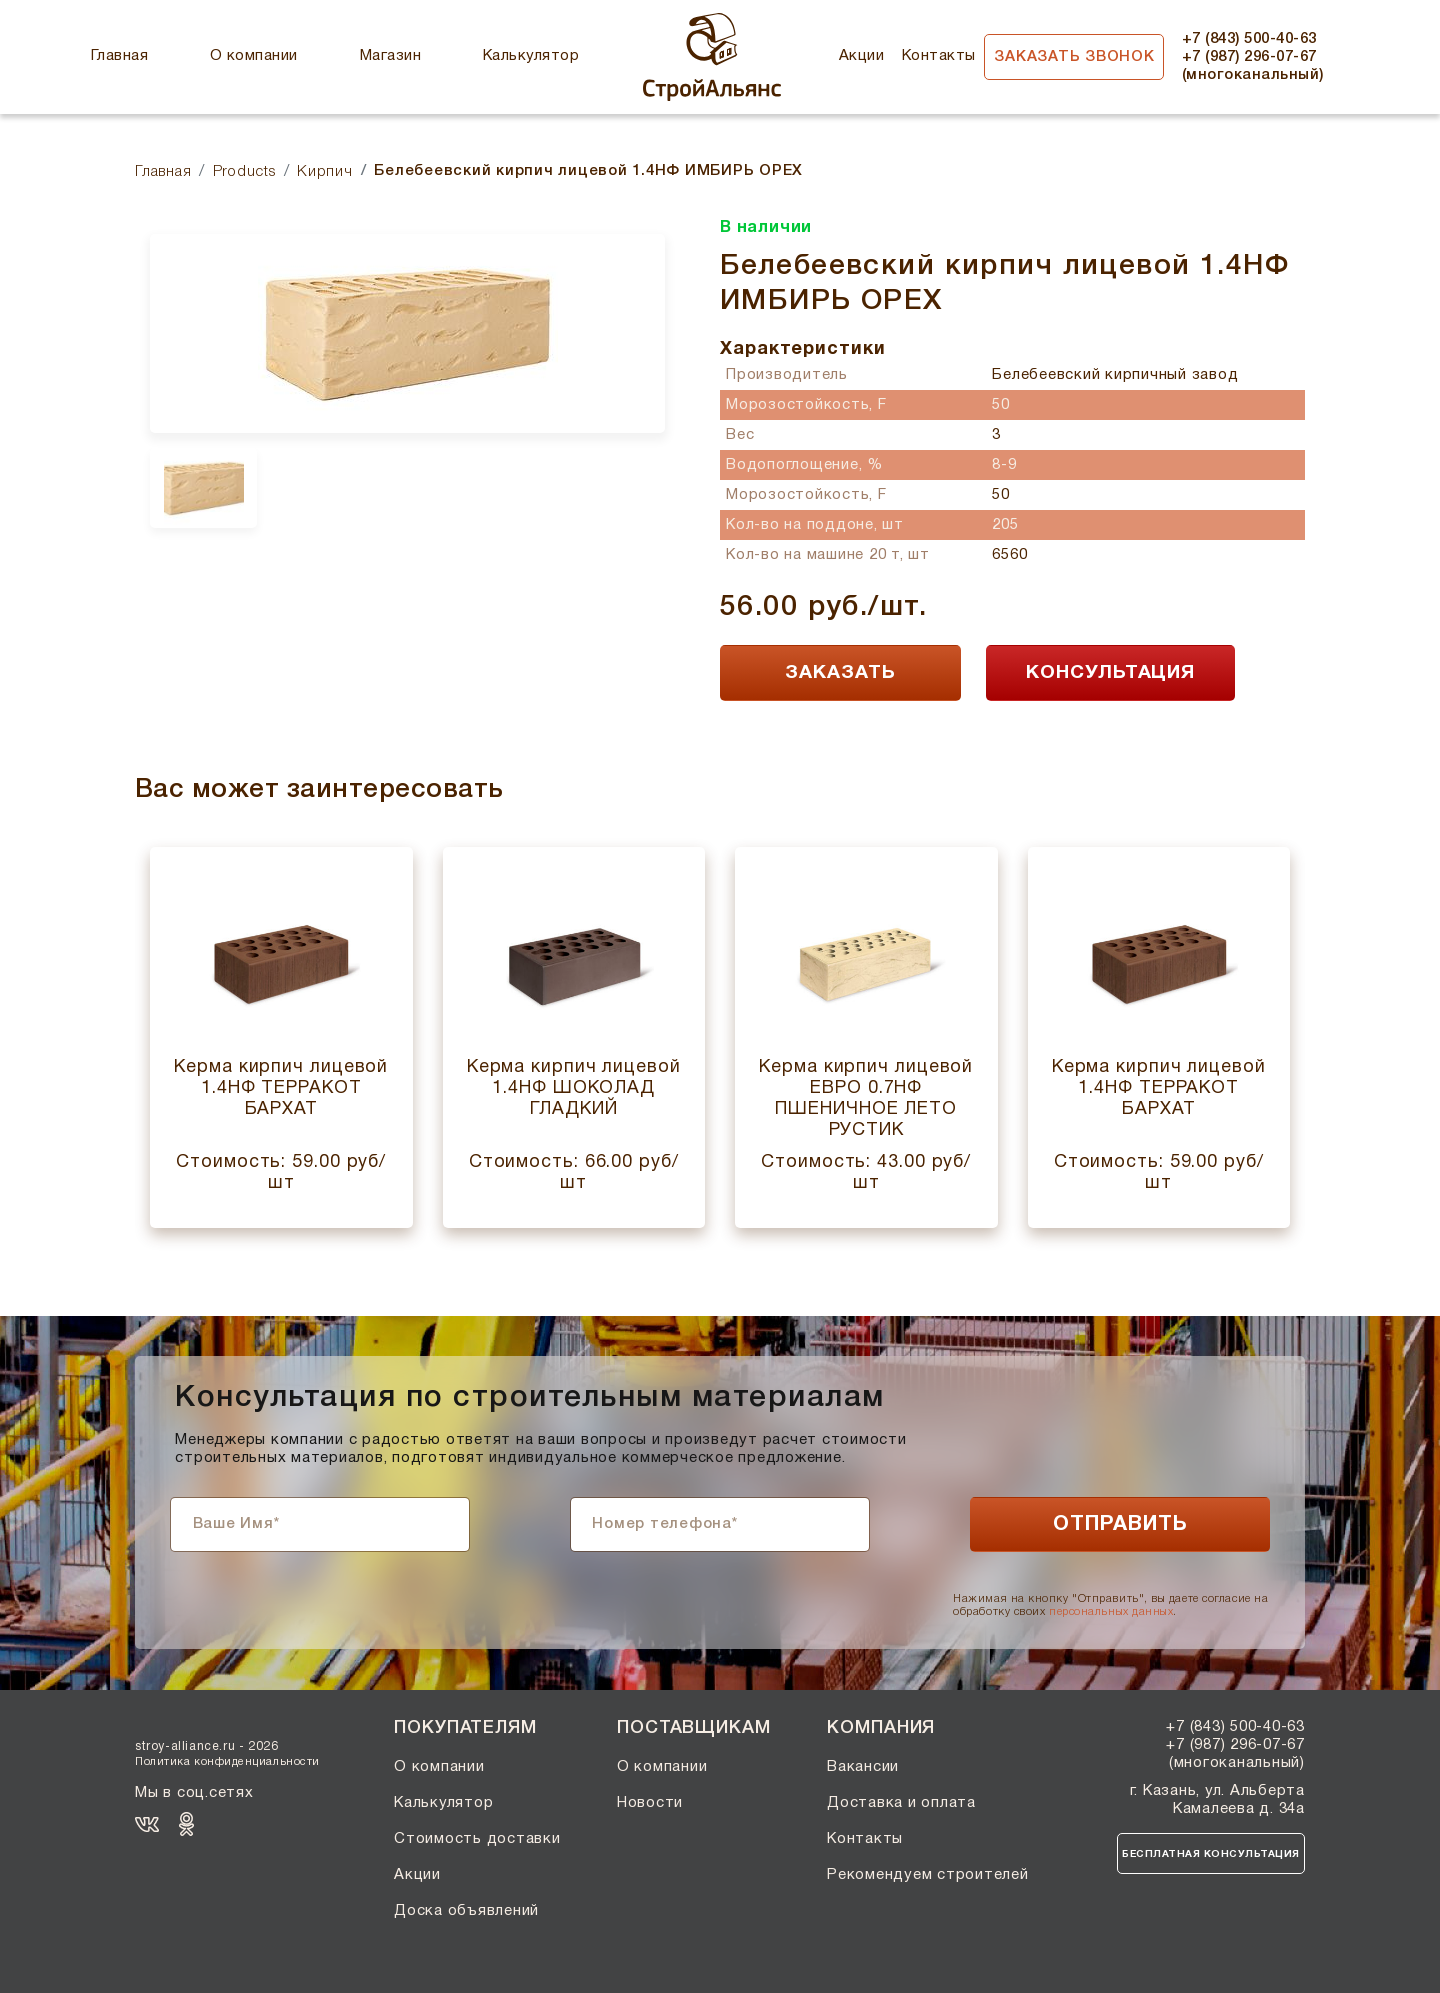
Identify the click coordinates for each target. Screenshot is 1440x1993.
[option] (407, 333)
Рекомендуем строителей (928, 1875)
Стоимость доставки (477, 1839)
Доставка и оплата (901, 1803)
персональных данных (1111, 1612)
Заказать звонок (1074, 57)
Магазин (390, 56)
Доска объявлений (466, 1911)
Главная (119, 56)
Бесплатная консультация (1211, 1854)
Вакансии (863, 1767)
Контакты (939, 56)
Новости (650, 1803)
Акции (861, 56)
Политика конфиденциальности (227, 1762)
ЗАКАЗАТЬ (840, 673)
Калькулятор (531, 56)
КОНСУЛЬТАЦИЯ (1110, 673)
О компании (254, 56)
